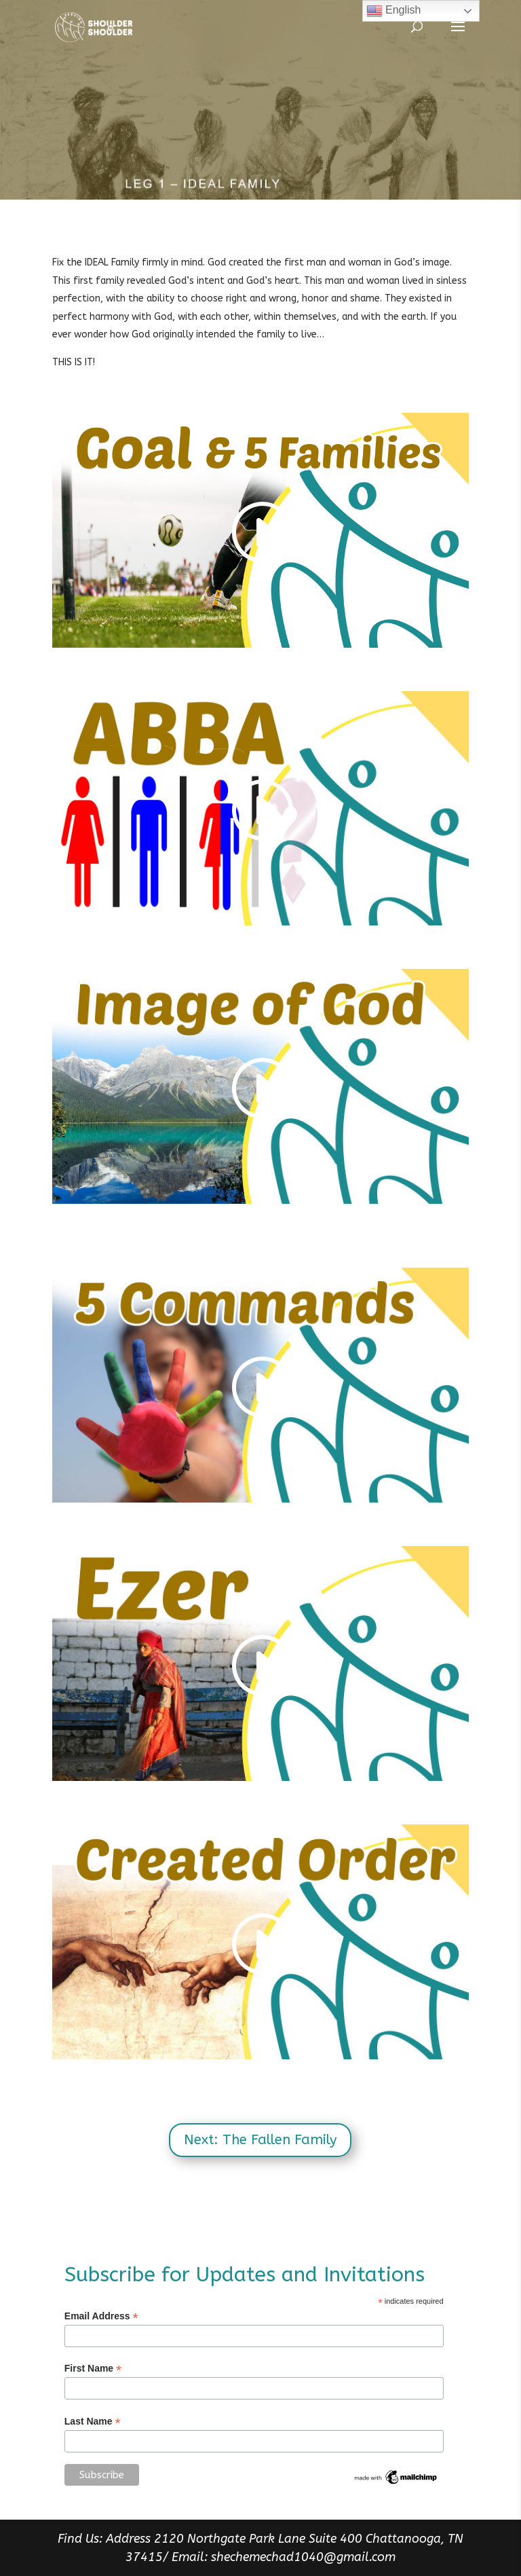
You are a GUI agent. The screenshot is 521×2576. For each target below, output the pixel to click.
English (393, 11)
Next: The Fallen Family (260, 2140)
